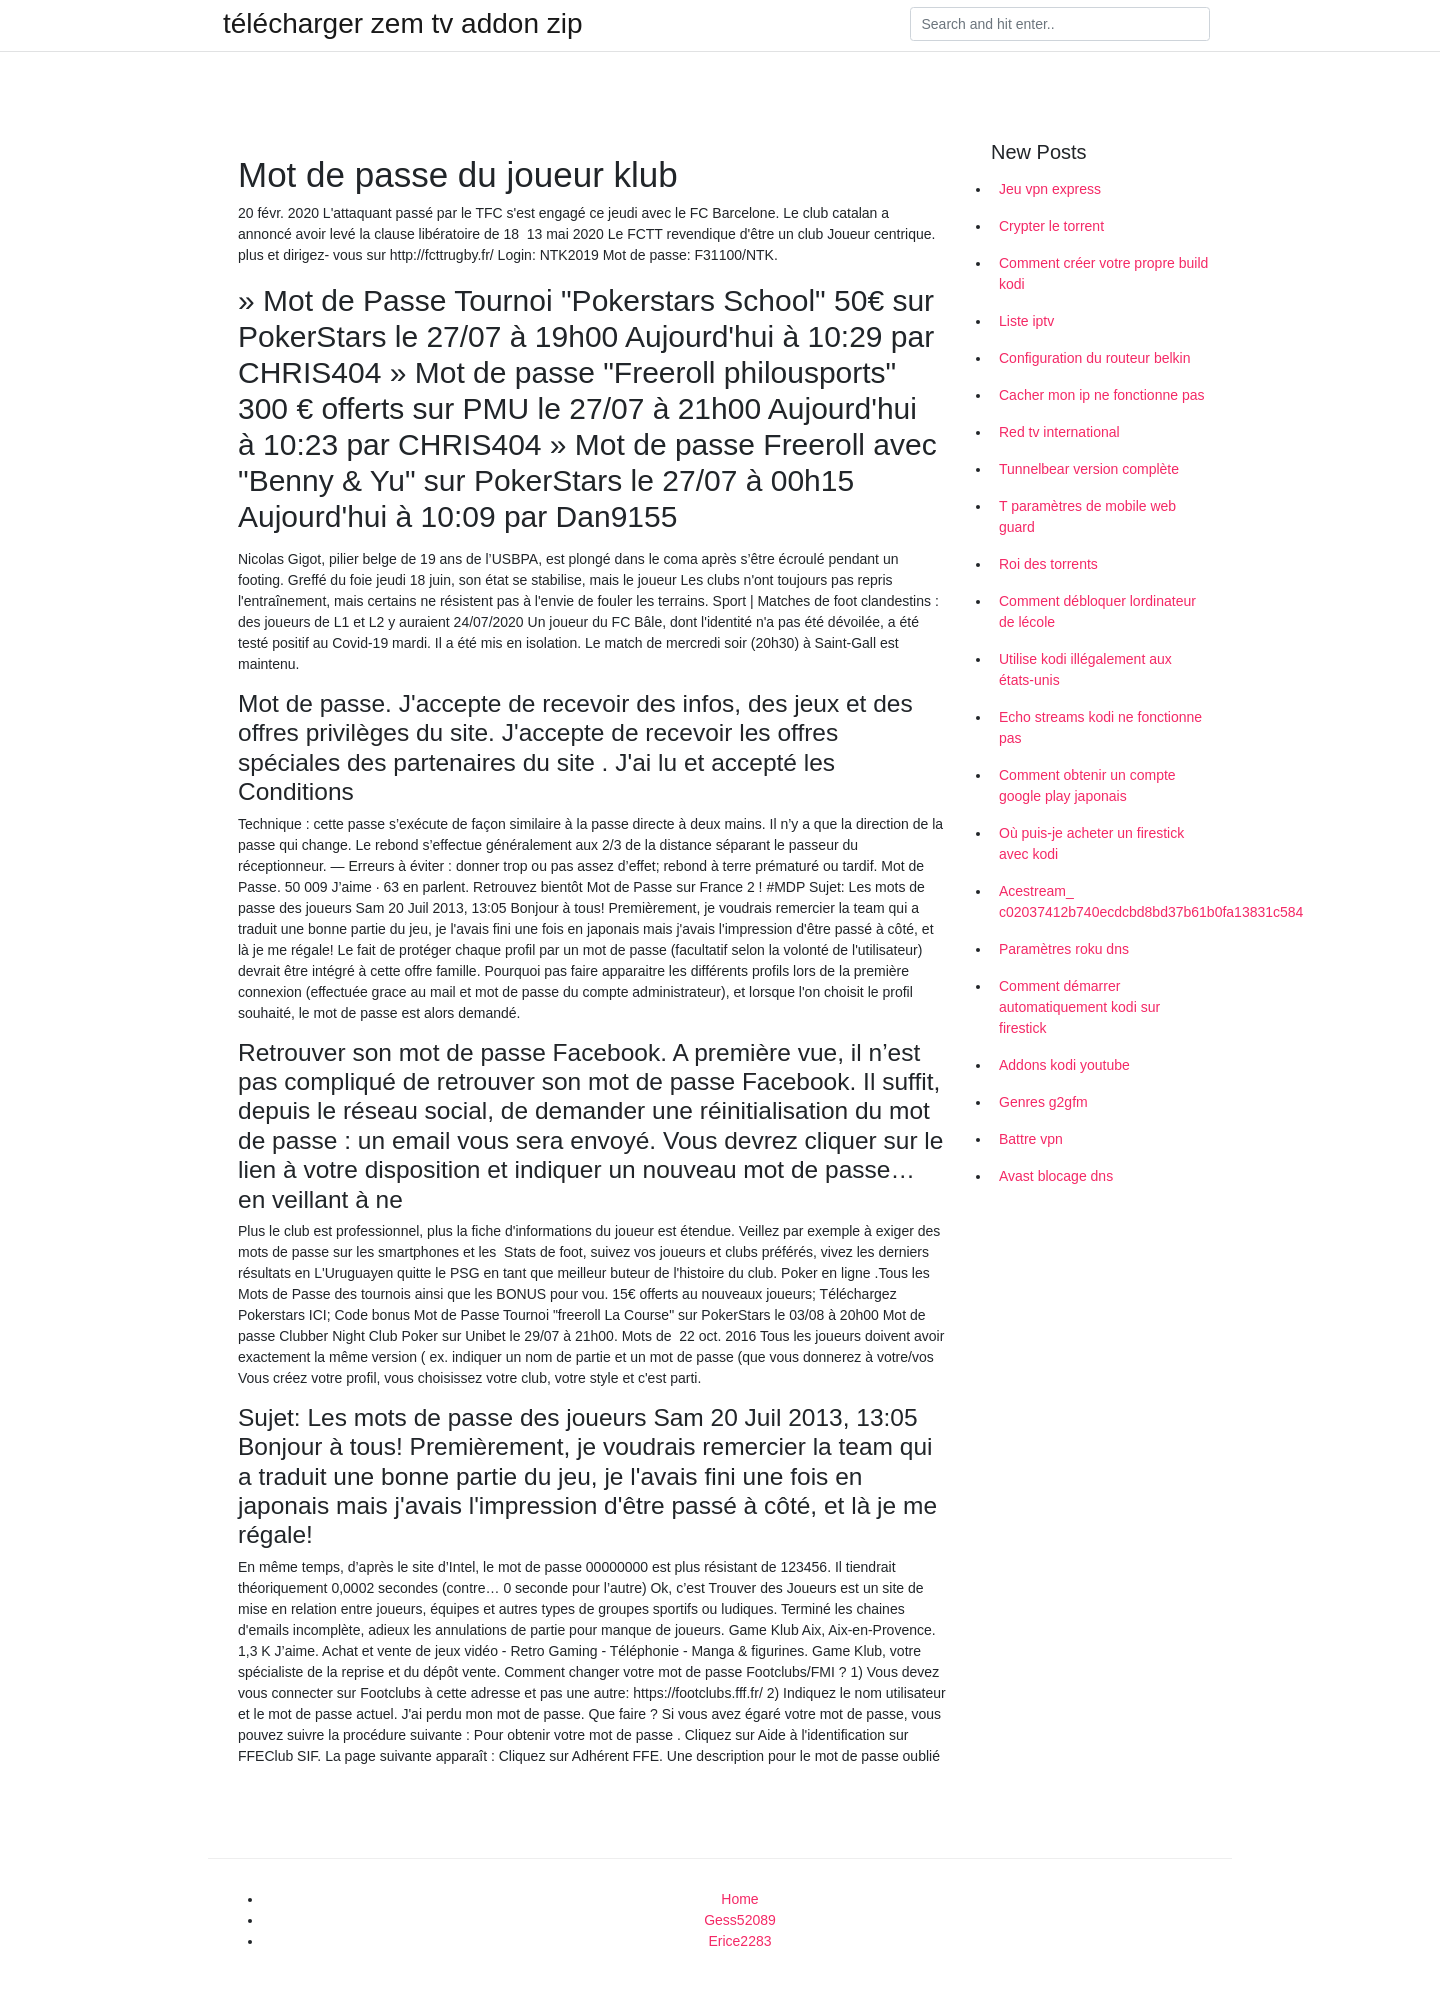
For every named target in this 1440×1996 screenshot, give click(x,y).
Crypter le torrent (1051, 226)
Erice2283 (739, 1941)
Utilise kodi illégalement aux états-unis (1085, 669)
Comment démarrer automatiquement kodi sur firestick (1079, 1007)
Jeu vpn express (1050, 189)
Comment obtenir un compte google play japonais (1087, 785)
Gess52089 (740, 1920)
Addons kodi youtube (1064, 1065)
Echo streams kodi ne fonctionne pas (1100, 727)
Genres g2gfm (1043, 1102)
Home (739, 1899)
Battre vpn (1031, 1139)
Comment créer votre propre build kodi (1103, 273)
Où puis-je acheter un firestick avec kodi (1091, 843)
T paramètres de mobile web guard (1087, 516)
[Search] (1060, 24)
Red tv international (1059, 432)
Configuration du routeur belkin (1094, 358)
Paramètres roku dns (1064, 949)
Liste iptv (1026, 321)
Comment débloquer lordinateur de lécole (1097, 611)
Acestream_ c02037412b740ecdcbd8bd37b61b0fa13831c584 (1108, 901)
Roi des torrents (1048, 564)
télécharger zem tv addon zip (403, 24)
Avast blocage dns (1056, 1176)
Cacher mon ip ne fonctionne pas (1101, 395)
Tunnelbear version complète (1089, 469)
